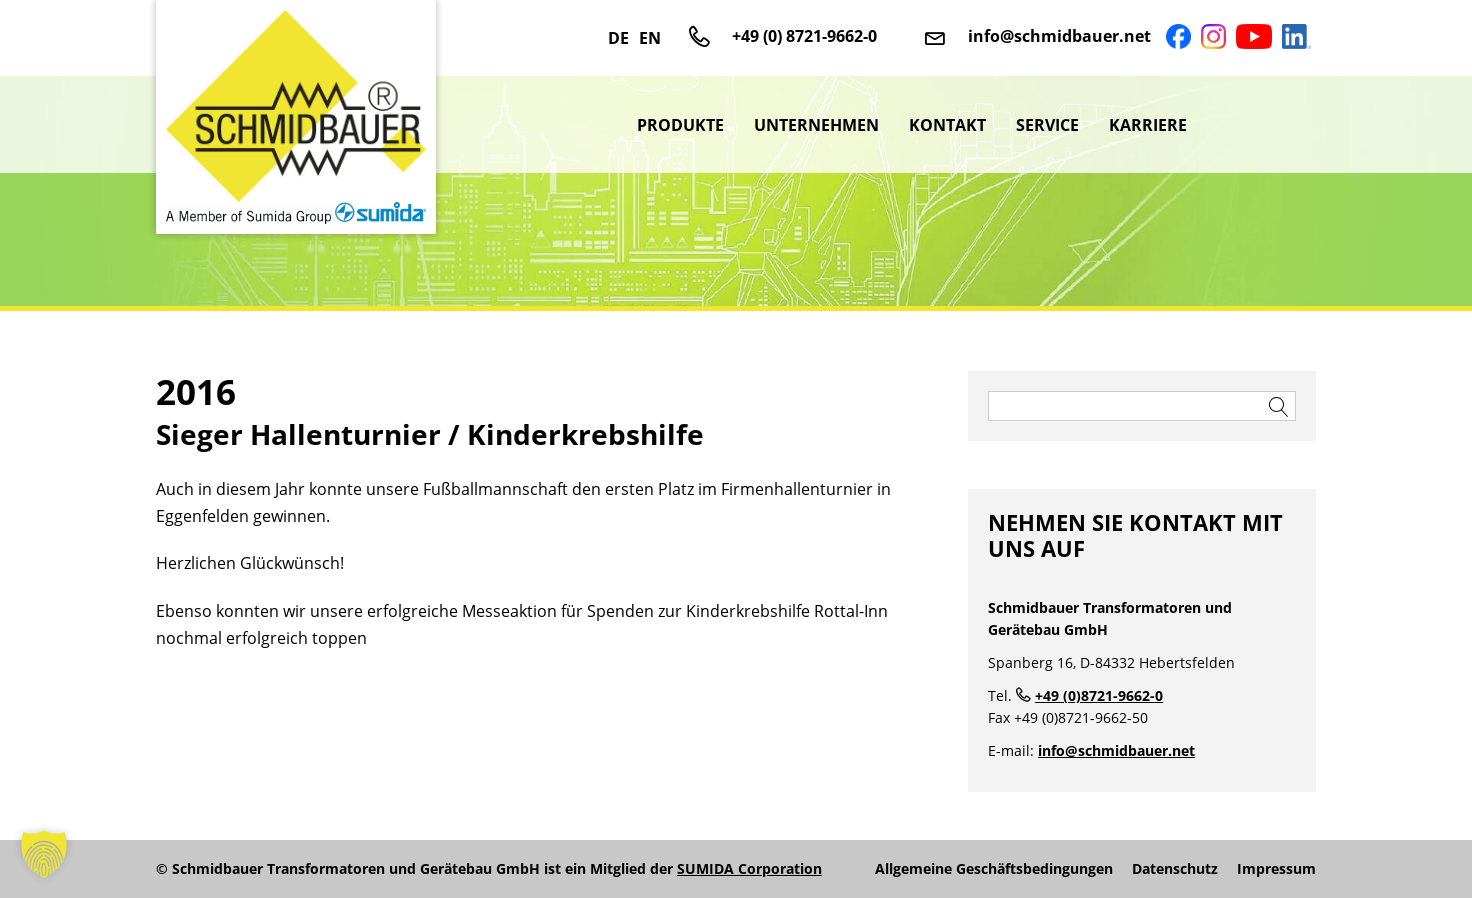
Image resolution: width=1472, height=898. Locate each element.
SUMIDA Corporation (749, 868)
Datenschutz (1175, 869)
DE (618, 38)
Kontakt (947, 125)
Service (1047, 125)
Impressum (1276, 869)
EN (650, 38)
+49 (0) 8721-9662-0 (804, 36)
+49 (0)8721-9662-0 (1099, 695)
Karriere (1148, 125)
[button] (44, 854)
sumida (1259, 125)
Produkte (680, 125)
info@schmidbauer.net (1059, 36)
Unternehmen (816, 125)
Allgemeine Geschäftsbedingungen (994, 869)
